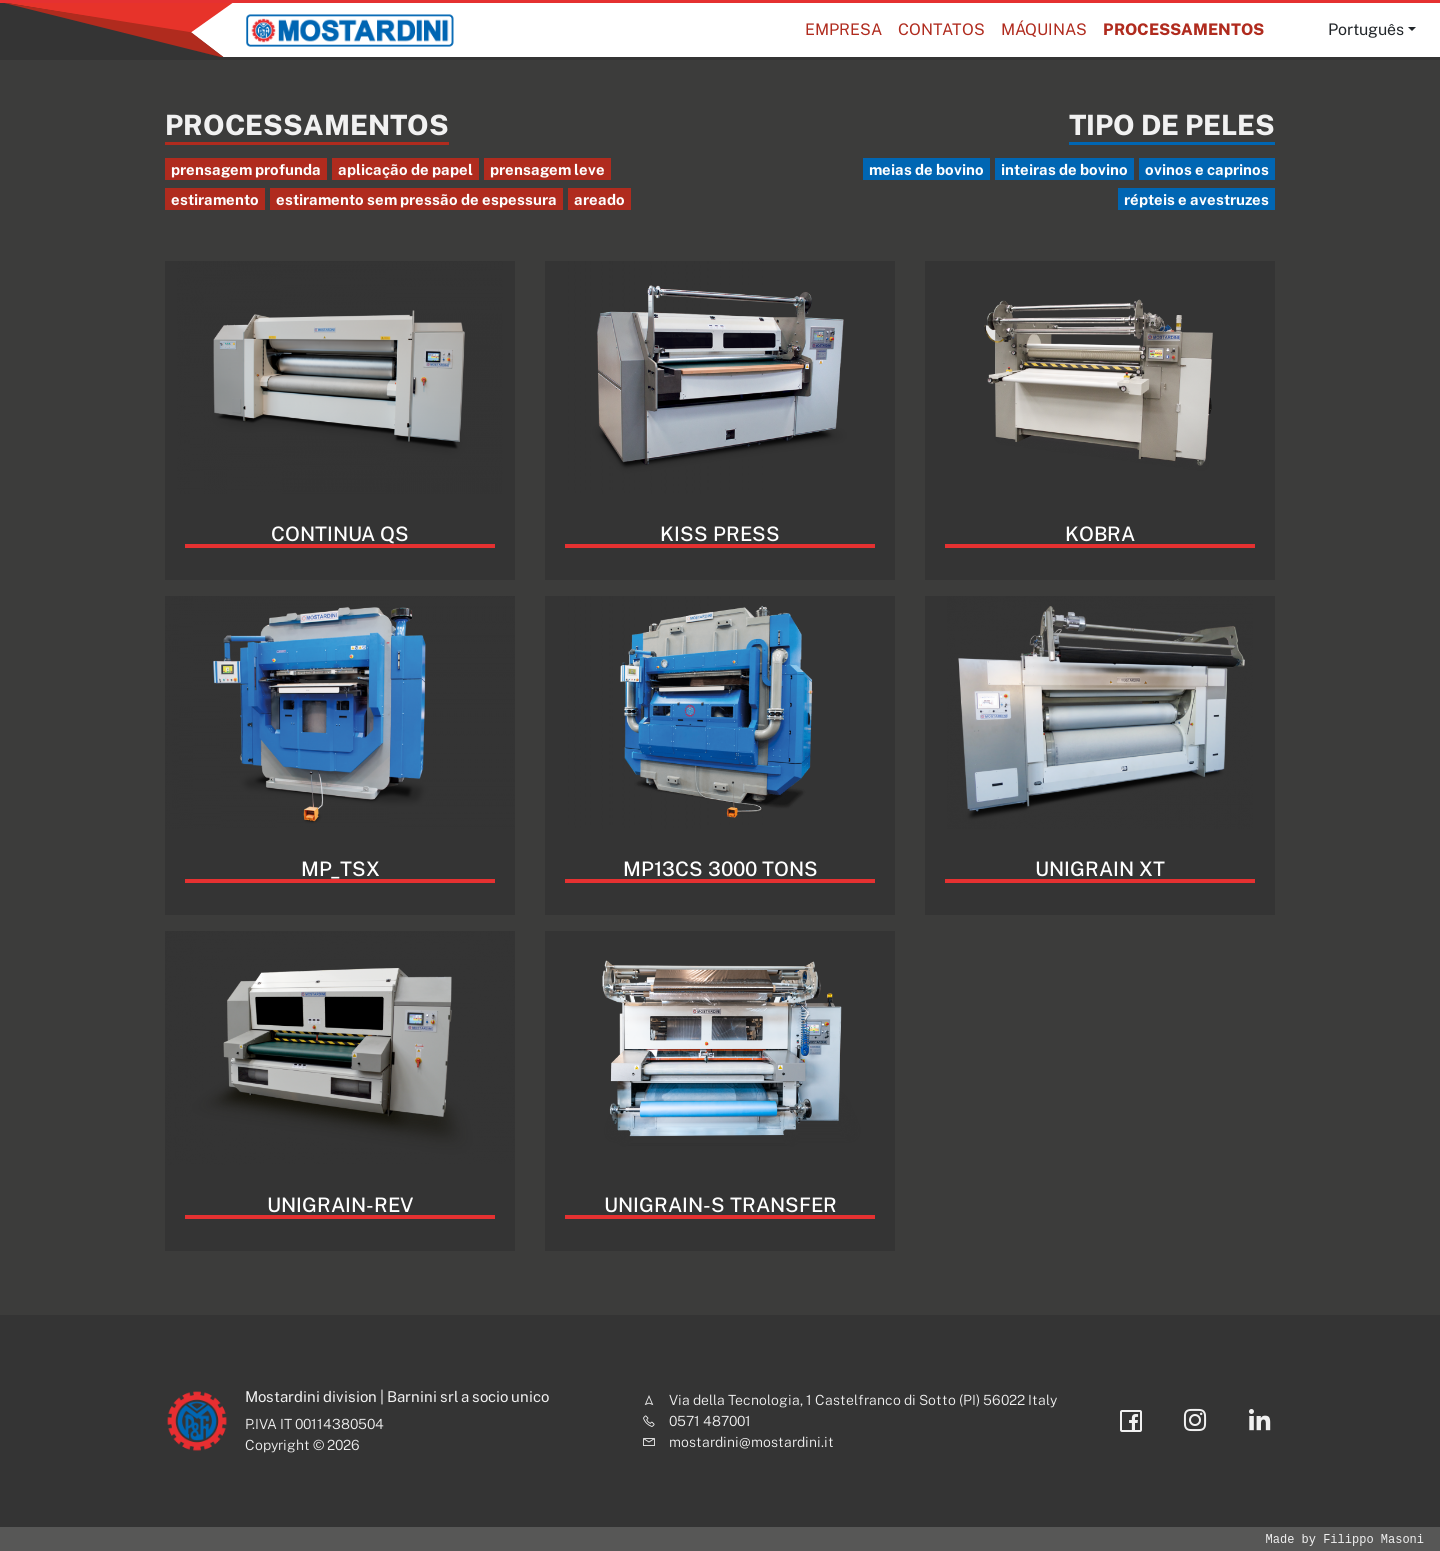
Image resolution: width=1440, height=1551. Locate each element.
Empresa (843, 29)
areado (599, 199)
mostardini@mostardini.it (751, 1442)
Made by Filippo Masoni (1345, 1539)
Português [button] (1366, 29)
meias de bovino (926, 169)
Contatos (941, 29)
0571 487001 (710, 1421)
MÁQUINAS (1044, 29)
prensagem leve (547, 169)
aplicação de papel (405, 169)
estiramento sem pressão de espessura (416, 199)
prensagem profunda (246, 169)
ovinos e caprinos (1207, 169)
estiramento (215, 199)
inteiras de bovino (1064, 169)
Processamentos (1183, 29)
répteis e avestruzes (1196, 199)
